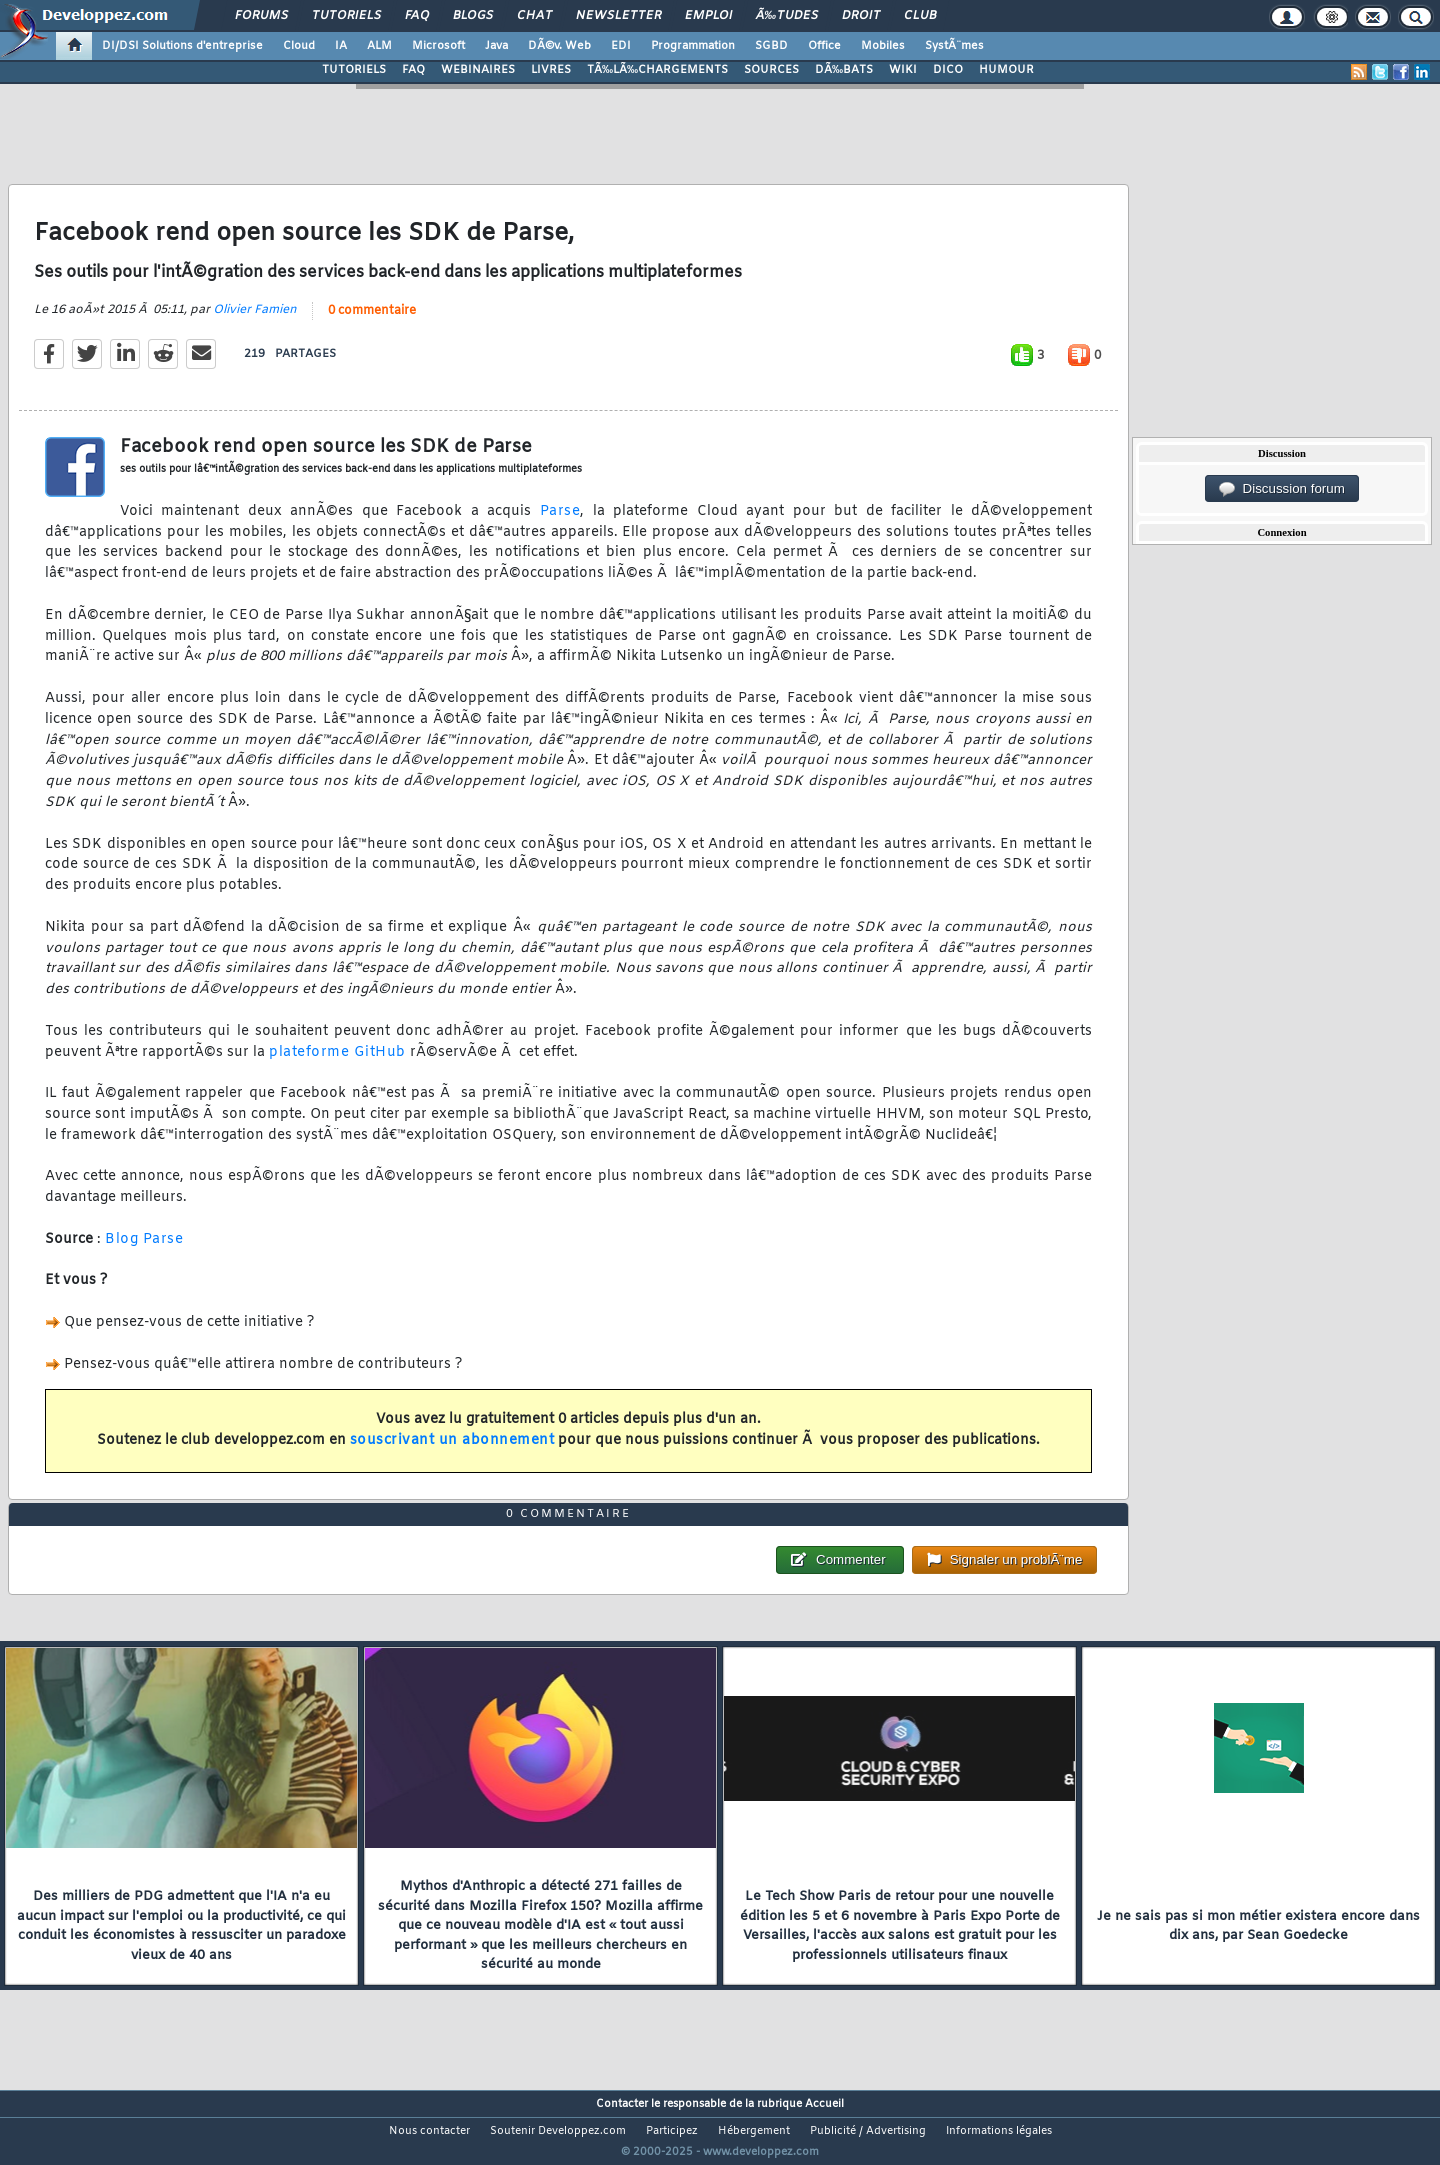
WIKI (903, 70)
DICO (948, 70)
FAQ (417, 16)
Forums (261, 16)
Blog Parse (144, 1251)
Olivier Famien (255, 322)
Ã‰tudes (787, 16)
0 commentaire (372, 323)
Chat (534, 16)
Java (496, 46)
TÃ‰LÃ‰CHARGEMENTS (657, 70)
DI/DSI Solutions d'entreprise (182, 46)
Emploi (708, 16)
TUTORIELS (354, 70)
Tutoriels (346, 16)
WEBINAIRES (478, 70)
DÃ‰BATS (844, 70)
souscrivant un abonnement (452, 1452)
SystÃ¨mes (954, 46)
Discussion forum (1282, 489)
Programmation (693, 46)
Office (824, 46)
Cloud (299, 46)
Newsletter (618, 16)
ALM (379, 46)
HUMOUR (1006, 70)
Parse (560, 523)
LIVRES (551, 70)
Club (920, 16)
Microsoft (438, 46)
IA (341, 46)
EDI (621, 46)
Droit (861, 16)
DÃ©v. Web (559, 46)
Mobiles (883, 46)
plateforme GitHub (337, 1064)
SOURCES (771, 70)
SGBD (771, 46)
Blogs (473, 16)
